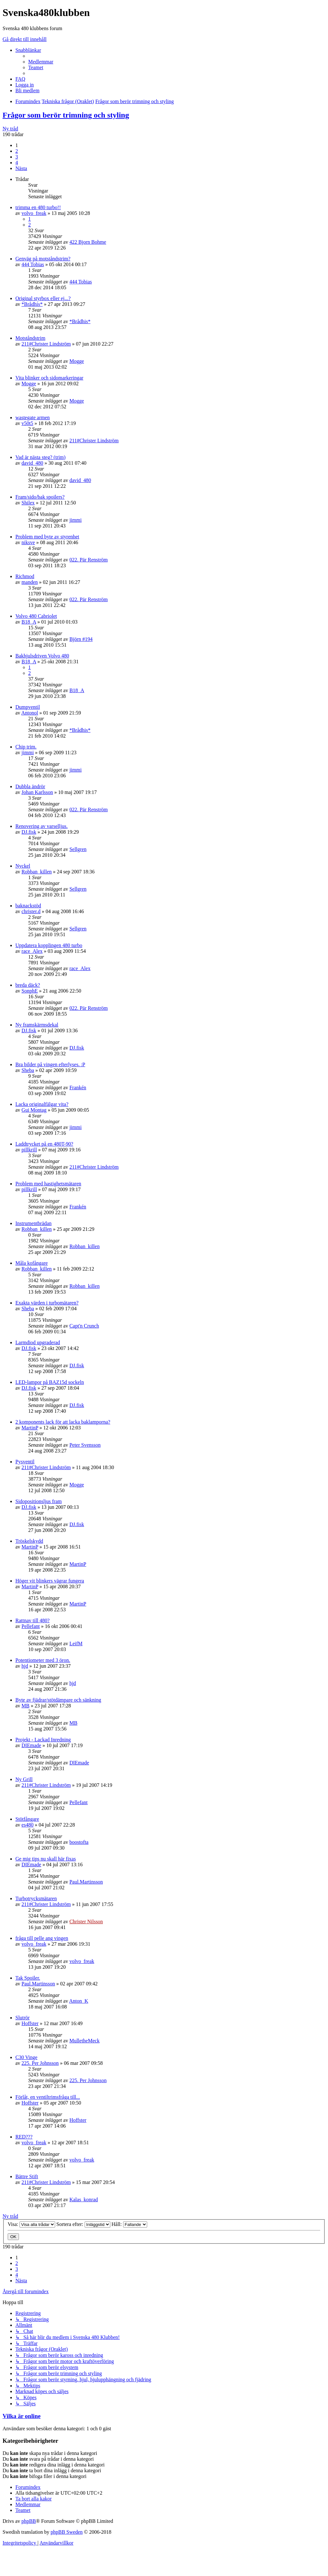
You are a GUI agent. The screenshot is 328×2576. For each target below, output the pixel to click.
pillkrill (29, 1149)
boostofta (78, 1842)
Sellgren (77, 849)
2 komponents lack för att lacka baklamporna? (62, 1422)
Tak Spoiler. (27, 1978)
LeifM (75, 1643)
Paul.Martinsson (86, 1882)
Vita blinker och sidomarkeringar (49, 377)
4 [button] (16, 162)
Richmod (24, 576)
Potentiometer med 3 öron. (42, 1660)
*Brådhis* (32, 304)
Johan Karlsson (37, 792)
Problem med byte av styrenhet (47, 536)
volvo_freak (33, 213)
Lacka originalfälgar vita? (41, 1104)
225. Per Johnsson (40, 2063)
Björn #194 (80, 639)
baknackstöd (28, 905)
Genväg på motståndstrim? (43, 258)
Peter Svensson (84, 1445)
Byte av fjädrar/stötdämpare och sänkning (58, 1700)
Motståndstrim (30, 338)
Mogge (76, 361)
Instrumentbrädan (33, 1223)
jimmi (75, 520)
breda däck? (27, 985)
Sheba (27, 1070)
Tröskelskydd (29, 1541)
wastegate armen (32, 417)
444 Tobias (32, 264)
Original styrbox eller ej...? (43, 298)
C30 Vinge (26, 2057)
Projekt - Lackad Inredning (43, 1739)
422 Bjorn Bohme (87, 242)
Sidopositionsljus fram (38, 1501)
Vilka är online (21, 2416)
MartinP (29, 1427)
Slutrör (22, 2017)
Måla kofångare (31, 1263)
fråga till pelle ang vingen (41, 1938)
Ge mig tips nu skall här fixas (45, 1858)
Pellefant (30, 1626)
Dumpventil (27, 707)
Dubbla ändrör (30, 786)
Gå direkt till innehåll (24, 39)
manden (29, 582)
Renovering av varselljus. (41, 826)
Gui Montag (33, 1110)
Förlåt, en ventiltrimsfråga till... (47, 2097)
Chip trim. (26, 746)
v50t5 (27, 423)
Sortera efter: (83, 2224)
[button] (21, 168)
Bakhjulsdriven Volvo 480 (42, 655)
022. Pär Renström (88, 559)
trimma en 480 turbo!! (38, 207)
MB (25, 1705)
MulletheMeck (84, 2040)
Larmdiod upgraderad (37, 1342)
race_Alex (32, 951)
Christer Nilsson (86, 1921)
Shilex (28, 502)
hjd (24, 1666)
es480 (27, 1825)
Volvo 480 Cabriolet (36, 616)
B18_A (28, 622)
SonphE (29, 991)
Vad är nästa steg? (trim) (40, 457)
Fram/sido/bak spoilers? (39, 497)
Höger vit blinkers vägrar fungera (49, 1580)
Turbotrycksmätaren (36, 1898)
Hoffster (29, 2023)
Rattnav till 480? (32, 1620)
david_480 (32, 463)
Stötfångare (27, 1819)
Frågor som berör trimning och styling (66, 115)
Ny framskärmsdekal (36, 1024)
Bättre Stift (26, 2176)
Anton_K (78, 2001)
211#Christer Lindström (46, 344)
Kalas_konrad (83, 2199)
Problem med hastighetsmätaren (48, 1183)
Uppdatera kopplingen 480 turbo (48, 945)
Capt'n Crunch (84, 1326)
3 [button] (16, 156)
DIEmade (31, 1745)
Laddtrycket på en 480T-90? (44, 1144)
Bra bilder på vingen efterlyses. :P (50, 1064)
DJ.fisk (28, 832)
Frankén (77, 1087)
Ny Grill (24, 1779)
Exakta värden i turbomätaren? (47, 1302)
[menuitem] (40, 61)
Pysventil (25, 1461)
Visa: (31, 2224)
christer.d (30, 911)
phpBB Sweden (67, 2532)
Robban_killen (36, 871)
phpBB (28, 2521)
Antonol (29, 713)
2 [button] (16, 151)
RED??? (23, 2136)
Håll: (129, 2224)
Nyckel (22, 866)
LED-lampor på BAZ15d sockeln (49, 1382)
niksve (28, 542)
